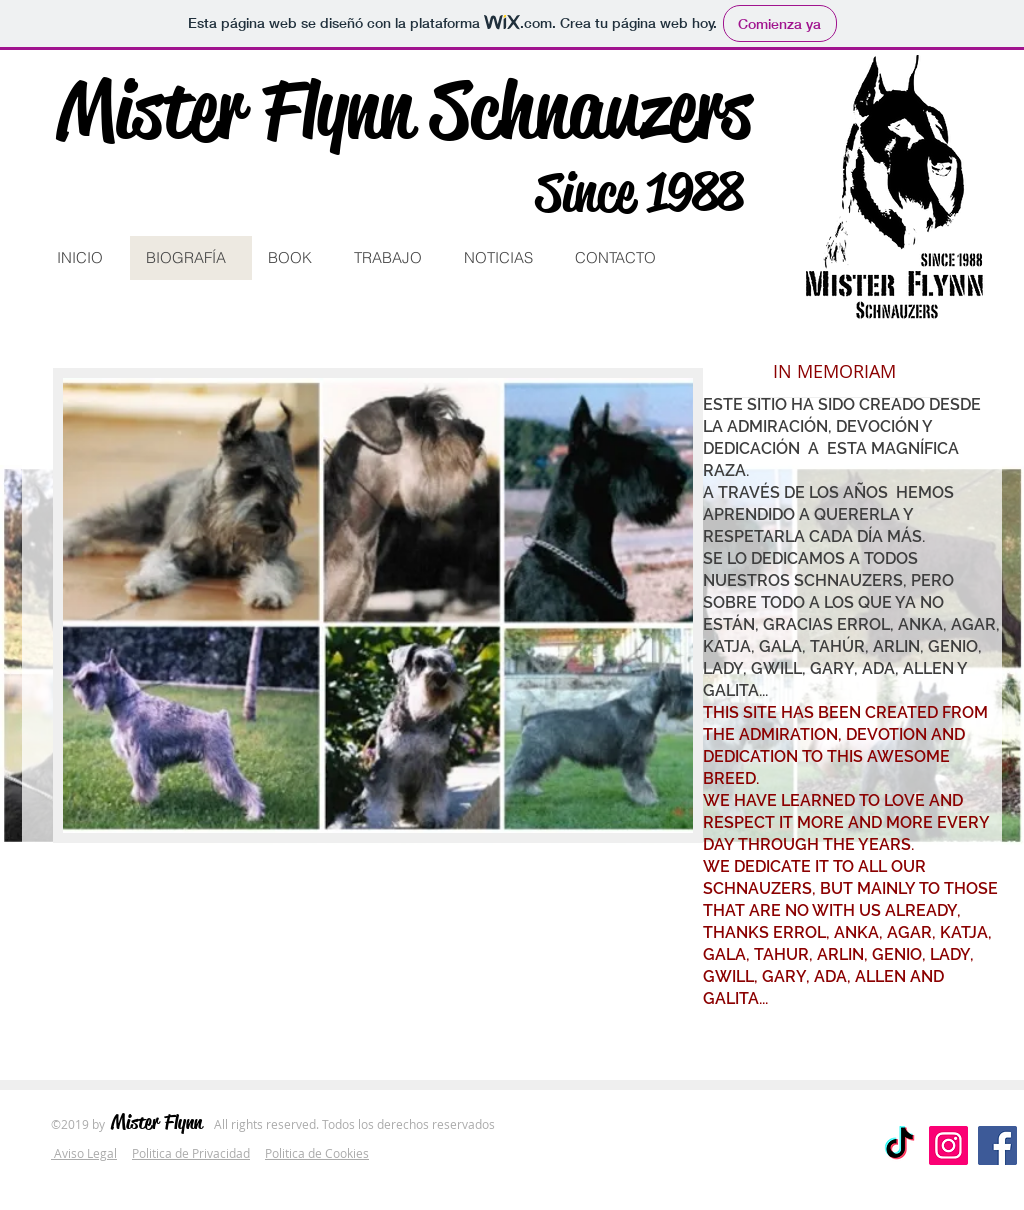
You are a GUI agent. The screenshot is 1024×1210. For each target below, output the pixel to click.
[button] (84, 1153)
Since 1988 (639, 192)
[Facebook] (997, 1145)
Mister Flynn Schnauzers (404, 109)
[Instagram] (948, 1145)
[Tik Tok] (899, 1145)
